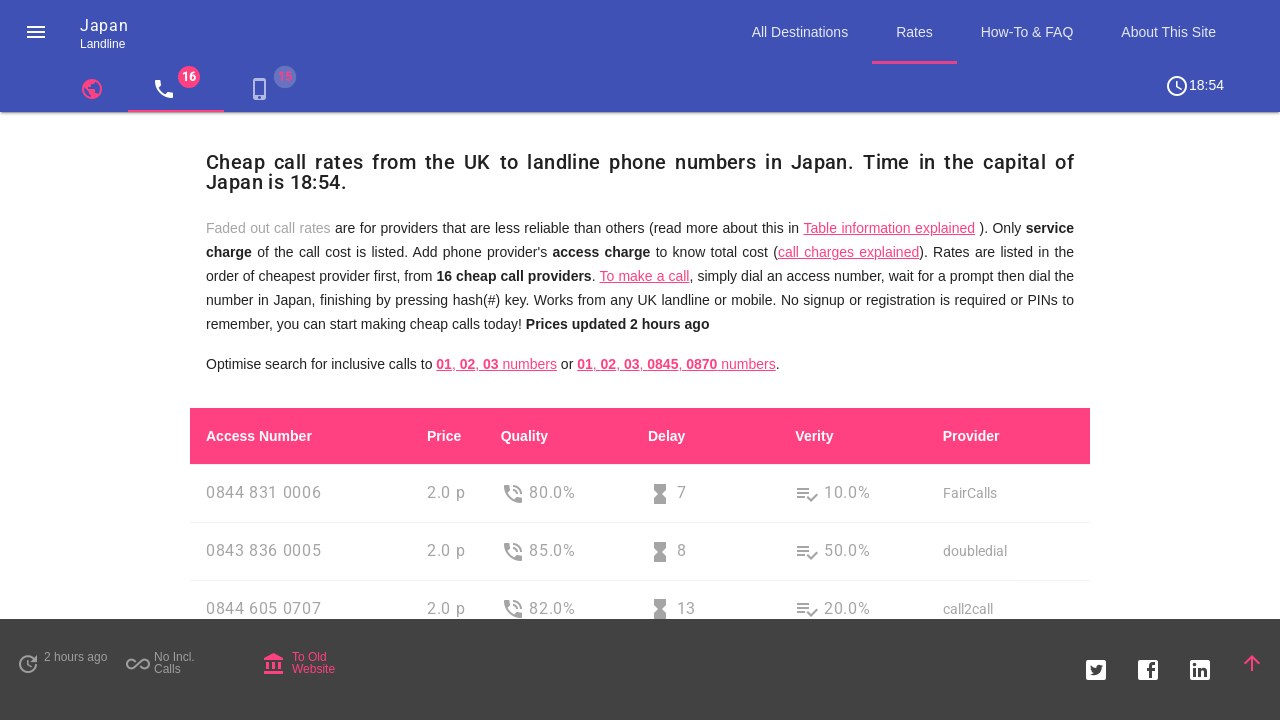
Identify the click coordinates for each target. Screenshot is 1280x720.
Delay (666, 436)
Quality (524, 436)
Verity (814, 436)
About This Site (1168, 32)
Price (444, 436)
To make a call (645, 276)
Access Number (259, 436)
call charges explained (848, 252)
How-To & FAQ (1027, 32)
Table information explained (889, 228)
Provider (971, 436)
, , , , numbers (676, 364)
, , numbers (496, 364)
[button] (36, 32)
